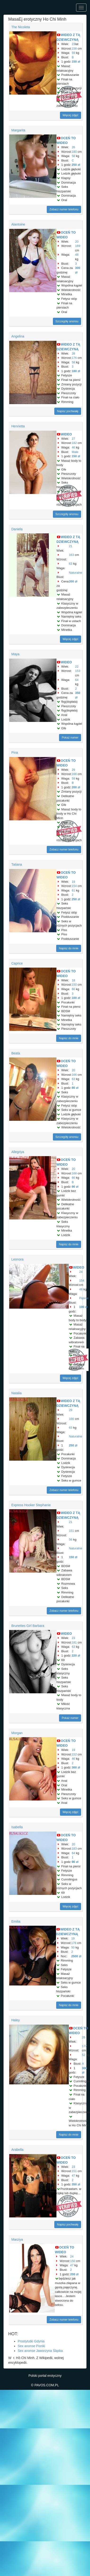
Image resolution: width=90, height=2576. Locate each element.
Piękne (84, 1298)
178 (73, 1943)
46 (73, 447)
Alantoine (18, 224)
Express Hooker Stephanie (31, 1505)
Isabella (17, 1827)
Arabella (17, 2149)
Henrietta (18, 426)
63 (70, 563)
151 (71, 1531)
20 (76, 241)
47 (73, 2175)
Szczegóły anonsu (67, 321)
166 (74, 774)
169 (77, 246)
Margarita (18, 130)
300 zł (76, 1767)
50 (72, 1947)
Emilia (15, 1921)
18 (73, 980)
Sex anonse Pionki (31, 2346)
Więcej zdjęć (70, 115)
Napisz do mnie (68, 948)
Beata (15, 1053)
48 (76, 254)
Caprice (17, 963)
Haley (15, 2020)
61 (73, 890)
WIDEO (66, 434)
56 (70, 1539)
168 (74, 1173)
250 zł (76, 164)
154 (74, 886)
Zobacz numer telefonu (63, 209)
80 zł (75, 1087)
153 (77, 671)
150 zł (76, 61)
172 (84, 2046)
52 (83, 2055)
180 (74, 151)
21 (70, 546)
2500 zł (76, 1956)
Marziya (17, 2239)
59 (73, 53)
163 (71, 555)
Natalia (16, 1393)
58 (73, 156)
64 (76, 680)
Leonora (17, 1259)
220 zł (76, 1655)
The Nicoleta (20, 27)
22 (76, 666)
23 (73, 44)
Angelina (17, 336)
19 (73, 881)
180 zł (76, 371)
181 (74, 1642)
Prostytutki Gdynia (31, 2341)
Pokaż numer (70, 737)
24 (80, 1272)
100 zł (76, 998)
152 (74, 1754)
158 (74, 48)
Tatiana (16, 864)
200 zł (73, 581)
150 (74, 984)
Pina (14, 752)
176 (74, 358)
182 (74, 443)
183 (74, 1848)
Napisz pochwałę (67, 411)
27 (73, 438)
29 (73, 769)
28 (73, 353)
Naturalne (75, 572)
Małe (75, 452)
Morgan (16, 1733)
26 (73, 147)
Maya (15, 654)
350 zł (76, 2184)
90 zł (75, 1186)
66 (73, 989)
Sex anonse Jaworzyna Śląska (40, 2351)
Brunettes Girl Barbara (27, 1626)
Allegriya (17, 1152)
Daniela (16, 529)
